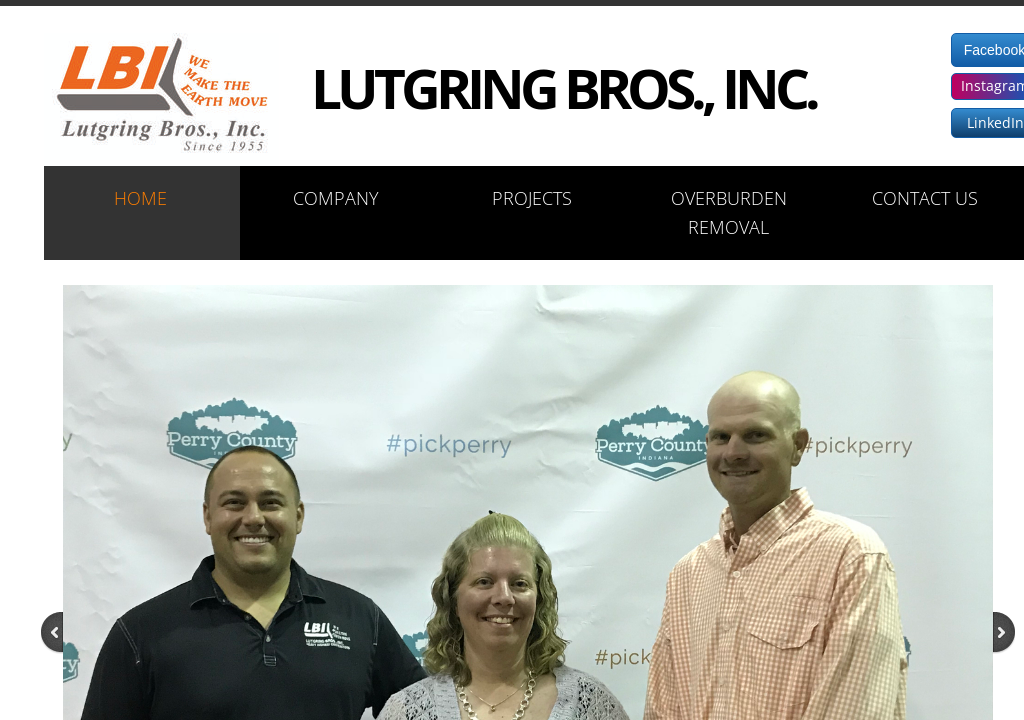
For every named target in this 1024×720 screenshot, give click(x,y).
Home (140, 198)
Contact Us (925, 198)
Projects (532, 198)
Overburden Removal (729, 212)
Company (336, 198)
